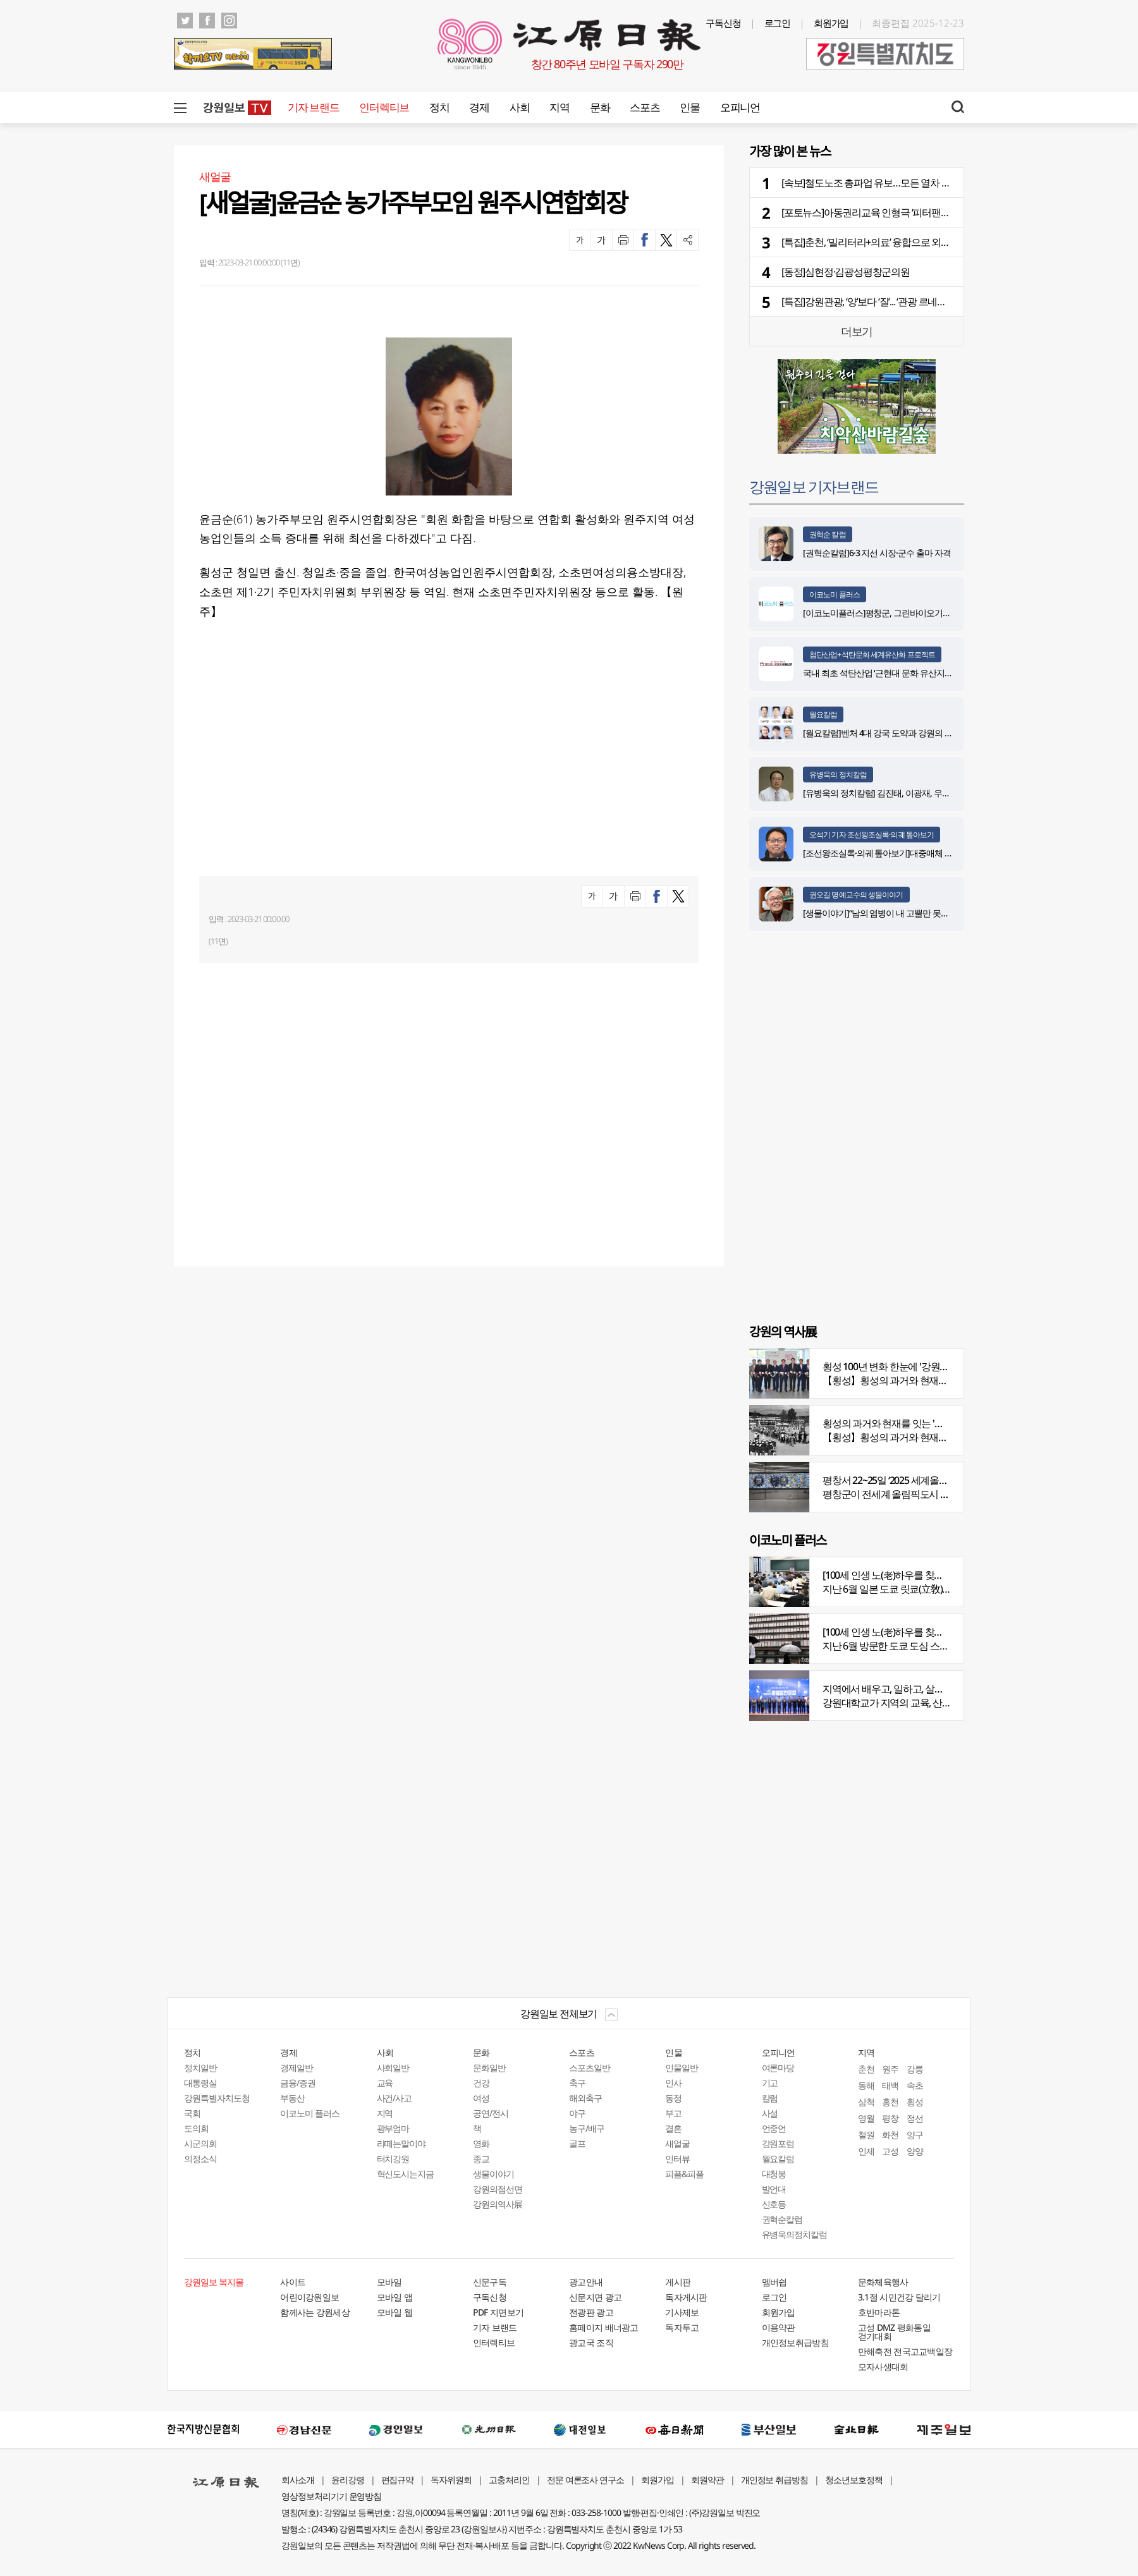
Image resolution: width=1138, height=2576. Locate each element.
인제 (866, 2151)
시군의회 (200, 2143)
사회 (519, 107)
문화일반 (489, 2068)
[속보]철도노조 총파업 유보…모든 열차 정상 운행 (881, 183)
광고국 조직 (591, 2342)
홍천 (890, 2102)
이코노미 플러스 (834, 594)
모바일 (389, 2282)
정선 (915, 2118)
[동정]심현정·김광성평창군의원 (845, 272)
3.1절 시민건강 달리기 (899, 2297)
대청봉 (774, 2174)
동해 (866, 2085)
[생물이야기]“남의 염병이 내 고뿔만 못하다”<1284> (894, 913)
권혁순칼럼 (782, 2219)
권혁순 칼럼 (827, 534)
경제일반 (296, 2068)
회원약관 (707, 2480)
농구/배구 (586, 2128)
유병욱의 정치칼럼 (838, 774)
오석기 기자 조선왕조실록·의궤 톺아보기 (871, 834)
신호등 (774, 2204)
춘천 (866, 2069)
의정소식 (200, 2159)
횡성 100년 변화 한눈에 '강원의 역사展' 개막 (912, 1366)
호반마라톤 (879, 2312)
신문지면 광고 (595, 2297)
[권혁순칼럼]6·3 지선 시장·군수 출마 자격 (877, 553)
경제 (479, 107)
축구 (577, 2083)
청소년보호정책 (854, 2480)
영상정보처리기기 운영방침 (331, 2496)
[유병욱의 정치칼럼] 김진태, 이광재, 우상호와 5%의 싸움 (904, 793)
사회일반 (393, 2068)
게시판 (677, 2282)
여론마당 (778, 2068)
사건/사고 (394, 2098)
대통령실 (200, 2083)
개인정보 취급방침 (775, 2480)
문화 (599, 107)
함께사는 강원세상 (315, 2312)
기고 (770, 2083)
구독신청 (723, 22)
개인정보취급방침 (795, 2342)
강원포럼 (778, 2143)
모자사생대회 (883, 2366)
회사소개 (297, 2480)
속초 (915, 2085)
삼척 (866, 2102)
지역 (559, 107)
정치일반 (200, 2068)
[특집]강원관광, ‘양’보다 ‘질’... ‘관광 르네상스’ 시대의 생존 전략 (904, 301)
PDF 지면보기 (498, 2312)
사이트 (292, 2282)
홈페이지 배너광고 (604, 2327)
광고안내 (586, 2282)
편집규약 (397, 2480)
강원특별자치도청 (217, 2098)
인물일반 (681, 2068)
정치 (439, 107)
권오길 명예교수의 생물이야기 (856, 894)
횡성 (915, 2102)
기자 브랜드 (313, 107)
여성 (481, 2098)
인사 (673, 2083)
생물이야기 (493, 2174)
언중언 (774, 2128)
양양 (915, 2151)
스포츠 (644, 107)
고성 (890, 2151)
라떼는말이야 (401, 2143)
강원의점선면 (497, 2189)
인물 (689, 107)
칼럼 (770, 2098)
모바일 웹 (395, 2312)
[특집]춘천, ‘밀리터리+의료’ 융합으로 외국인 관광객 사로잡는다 (909, 242)
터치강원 (393, 2159)
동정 (673, 2098)
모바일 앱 (395, 2297)
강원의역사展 (497, 2204)
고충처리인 (509, 2480)
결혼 (673, 2128)
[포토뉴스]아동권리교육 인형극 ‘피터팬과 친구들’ (881, 212)
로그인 (777, 22)
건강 (481, 2083)
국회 (192, 2113)
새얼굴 (677, 2143)
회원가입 (831, 22)
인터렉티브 (384, 107)
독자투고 (682, 2327)
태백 (890, 2085)
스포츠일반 (589, 2068)
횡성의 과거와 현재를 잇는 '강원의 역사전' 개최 (919, 1423)
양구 (915, 2135)
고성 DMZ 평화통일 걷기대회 (894, 2331)
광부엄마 (393, 2128)
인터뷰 (677, 2159)
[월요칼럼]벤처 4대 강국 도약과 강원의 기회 (882, 733)
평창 (890, 2118)
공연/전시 (490, 2113)
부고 (673, 2113)
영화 (481, 2143)
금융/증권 (297, 2083)
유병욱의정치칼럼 (795, 2234)
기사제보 (682, 2312)
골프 (577, 2143)
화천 (890, 2135)
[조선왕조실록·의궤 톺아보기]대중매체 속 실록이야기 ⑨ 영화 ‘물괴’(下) (929, 853)
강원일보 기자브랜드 (813, 486)
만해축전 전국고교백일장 (905, 2351)
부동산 (292, 2098)
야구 (577, 2113)
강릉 (915, 2069)
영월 (866, 2118)
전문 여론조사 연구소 (585, 2480)
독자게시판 (686, 2297)
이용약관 (778, 2327)
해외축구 (585, 2098)
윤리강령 (347, 2480)
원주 (890, 2069)
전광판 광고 (591, 2312)
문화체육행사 (883, 2282)
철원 (866, 2135)
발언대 (774, 2189)
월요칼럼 (823, 714)
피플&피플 (684, 2174)
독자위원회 (451, 2480)
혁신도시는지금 (405, 2174)
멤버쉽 (774, 2282)
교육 (385, 2083)
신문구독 (489, 2282)
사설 (770, 2113)
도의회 (196, 2128)
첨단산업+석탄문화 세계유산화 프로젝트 (872, 654)
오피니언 (740, 107)
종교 (481, 2159)
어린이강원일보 (309, 2297)
